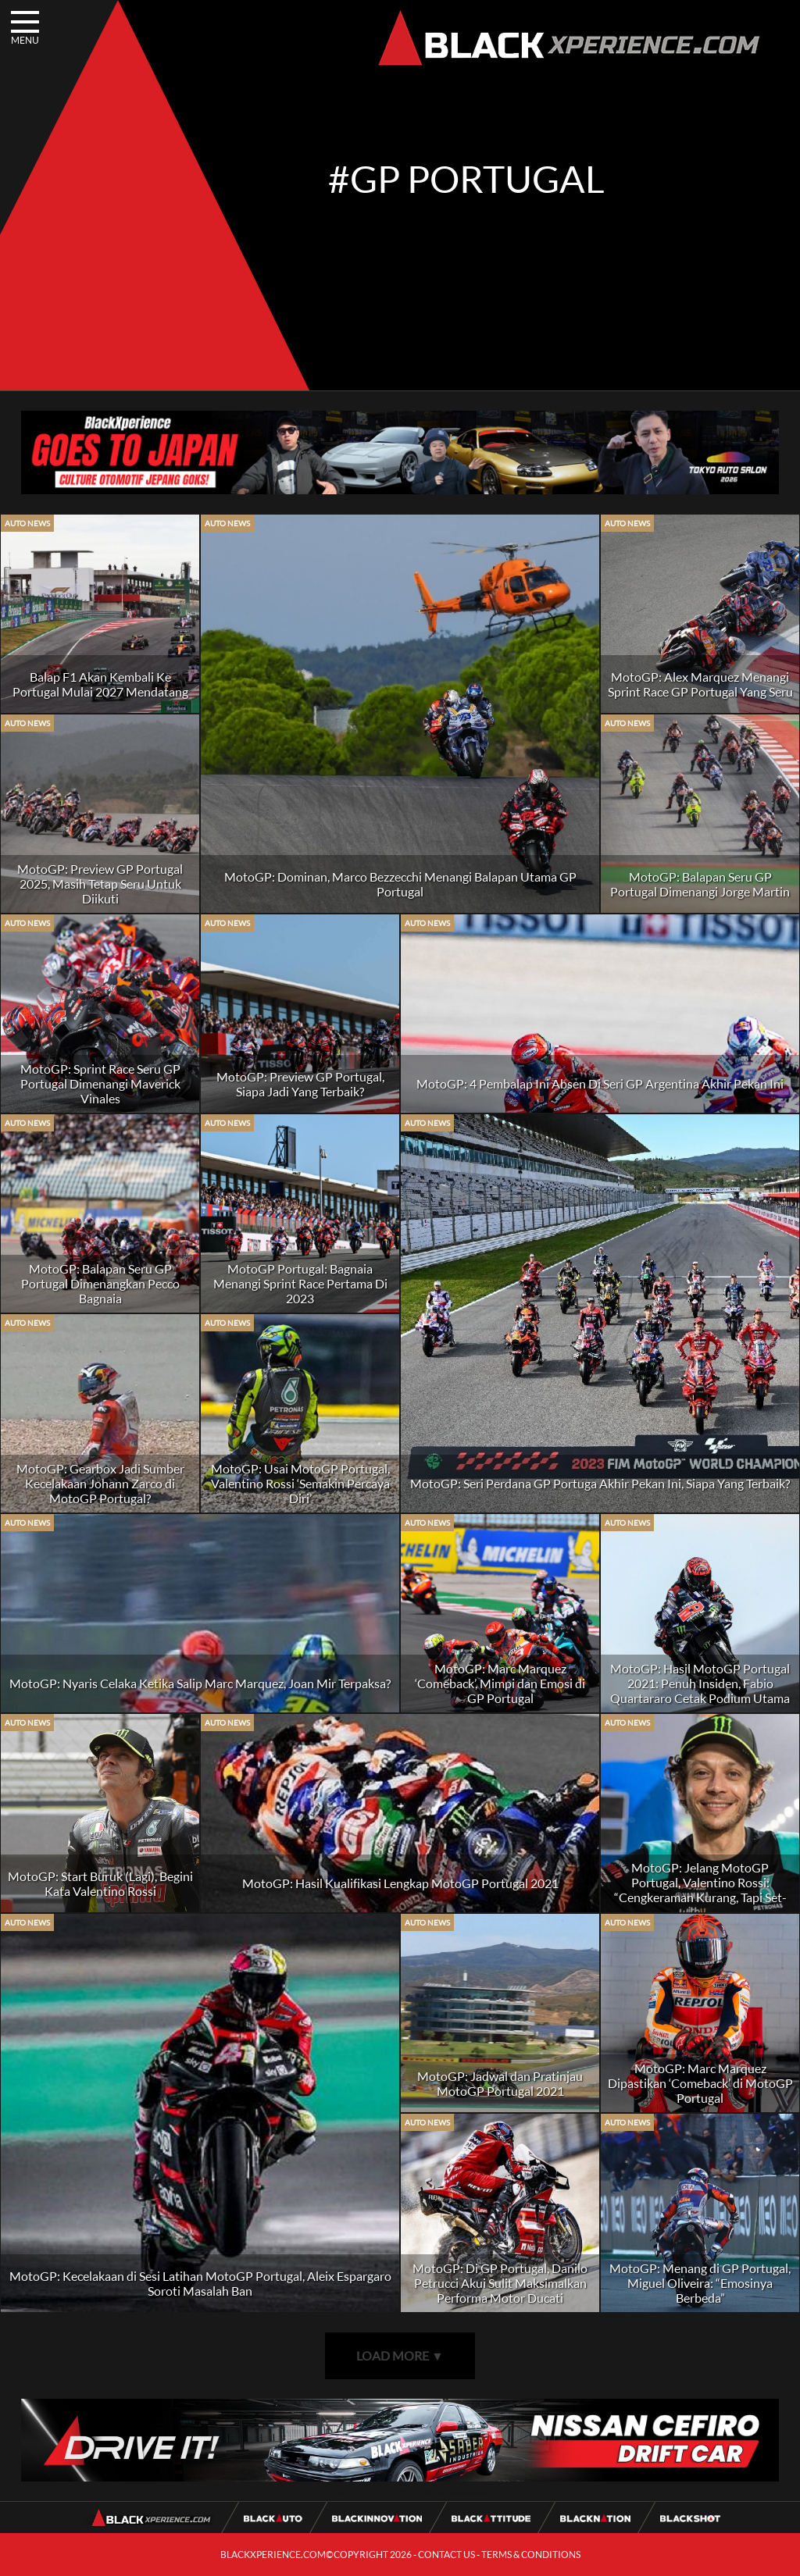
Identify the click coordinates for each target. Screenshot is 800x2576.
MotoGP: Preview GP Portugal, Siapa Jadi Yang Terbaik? (300, 1084)
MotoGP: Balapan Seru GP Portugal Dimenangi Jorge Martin (700, 884)
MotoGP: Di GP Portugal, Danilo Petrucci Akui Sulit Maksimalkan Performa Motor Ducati (500, 2283)
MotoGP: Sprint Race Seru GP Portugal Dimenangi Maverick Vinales (100, 1083)
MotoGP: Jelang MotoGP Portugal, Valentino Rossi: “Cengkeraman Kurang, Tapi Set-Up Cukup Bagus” (700, 1889)
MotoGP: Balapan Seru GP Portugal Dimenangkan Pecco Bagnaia (100, 1283)
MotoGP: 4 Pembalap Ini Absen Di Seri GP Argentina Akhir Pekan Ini (600, 1083)
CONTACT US (446, 2554)
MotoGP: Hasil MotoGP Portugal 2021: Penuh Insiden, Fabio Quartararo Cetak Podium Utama (700, 1683)
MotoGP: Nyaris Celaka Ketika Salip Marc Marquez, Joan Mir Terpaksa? (200, 1683)
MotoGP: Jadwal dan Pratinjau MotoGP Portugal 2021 (500, 2083)
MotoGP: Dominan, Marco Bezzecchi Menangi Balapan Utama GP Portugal (400, 884)
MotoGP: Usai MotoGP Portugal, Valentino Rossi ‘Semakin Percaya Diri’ (300, 1483)
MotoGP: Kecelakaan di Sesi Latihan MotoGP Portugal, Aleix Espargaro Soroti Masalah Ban (200, 2283)
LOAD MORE (400, 2355)
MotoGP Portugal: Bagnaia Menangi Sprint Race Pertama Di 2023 (300, 1283)
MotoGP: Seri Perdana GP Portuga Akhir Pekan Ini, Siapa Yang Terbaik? (600, 1483)
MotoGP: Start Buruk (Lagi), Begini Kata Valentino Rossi (100, 1883)
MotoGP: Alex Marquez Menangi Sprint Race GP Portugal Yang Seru (700, 684)
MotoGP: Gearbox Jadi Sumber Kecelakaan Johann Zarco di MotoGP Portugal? (100, 1483)
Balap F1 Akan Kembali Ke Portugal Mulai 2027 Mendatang (100, 684)
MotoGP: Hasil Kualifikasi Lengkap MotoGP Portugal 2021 (400, 1883)
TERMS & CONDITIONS (530, 2554)
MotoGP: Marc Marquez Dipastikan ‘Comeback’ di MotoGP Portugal (700, 2083)
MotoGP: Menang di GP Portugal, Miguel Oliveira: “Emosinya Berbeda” (700, 2283)
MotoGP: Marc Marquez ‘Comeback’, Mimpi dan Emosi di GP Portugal (500, 1683)
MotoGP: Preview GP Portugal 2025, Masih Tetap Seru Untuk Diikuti (100, 883)
